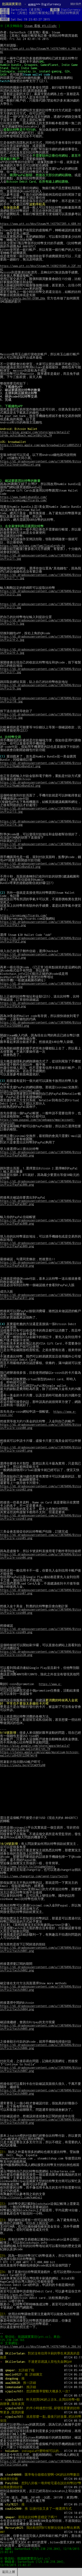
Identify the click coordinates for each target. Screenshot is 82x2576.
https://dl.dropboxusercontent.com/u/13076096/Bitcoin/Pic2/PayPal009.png (40, 1244)
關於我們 (75, 4)
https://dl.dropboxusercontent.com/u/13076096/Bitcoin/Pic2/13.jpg (40, 810)
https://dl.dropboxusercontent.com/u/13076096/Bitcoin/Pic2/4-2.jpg (40, 638)
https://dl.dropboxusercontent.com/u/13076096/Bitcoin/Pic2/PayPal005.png (40, 1153)
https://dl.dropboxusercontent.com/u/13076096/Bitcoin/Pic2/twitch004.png (40, 2007)
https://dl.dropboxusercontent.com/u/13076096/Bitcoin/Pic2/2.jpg (40, 592)
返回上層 (8, 2572)
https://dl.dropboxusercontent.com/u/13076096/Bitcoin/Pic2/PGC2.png (40, 939)
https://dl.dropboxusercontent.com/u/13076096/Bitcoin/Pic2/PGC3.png (40, 956)
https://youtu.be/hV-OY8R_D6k (22, 298)
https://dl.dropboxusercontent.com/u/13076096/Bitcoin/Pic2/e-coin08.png (40, 1611)
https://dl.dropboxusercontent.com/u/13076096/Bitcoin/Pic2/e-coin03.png (40, 1517)
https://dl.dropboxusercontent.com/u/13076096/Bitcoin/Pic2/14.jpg (40, 823)
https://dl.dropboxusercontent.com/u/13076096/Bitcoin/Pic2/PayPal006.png (40, 1183)
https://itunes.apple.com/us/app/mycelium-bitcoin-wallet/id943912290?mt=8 (39, 1753)
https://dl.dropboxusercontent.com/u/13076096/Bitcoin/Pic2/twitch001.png (40, 1949)
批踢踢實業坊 (11, 4)
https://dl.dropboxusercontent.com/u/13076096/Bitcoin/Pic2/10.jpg (40, 699)
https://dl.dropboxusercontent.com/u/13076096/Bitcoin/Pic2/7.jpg (40, 670)
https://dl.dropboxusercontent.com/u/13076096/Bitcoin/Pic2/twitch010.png (40, 2121)
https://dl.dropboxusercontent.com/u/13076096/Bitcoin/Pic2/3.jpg (40, 605)
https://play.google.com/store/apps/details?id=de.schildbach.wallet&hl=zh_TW (35, 433)
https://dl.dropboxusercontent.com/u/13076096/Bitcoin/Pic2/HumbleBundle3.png (40, 865)
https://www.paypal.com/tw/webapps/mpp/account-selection (37, 1121)
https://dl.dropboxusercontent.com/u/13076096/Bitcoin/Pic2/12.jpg (40, 716)
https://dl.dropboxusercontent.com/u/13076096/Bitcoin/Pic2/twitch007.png (40, 2069)
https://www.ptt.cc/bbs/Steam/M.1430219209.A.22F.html (40, 267)
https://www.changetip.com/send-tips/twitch (34, 1876)
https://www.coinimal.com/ (20, 1090)
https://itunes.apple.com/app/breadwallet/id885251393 (40, 446)
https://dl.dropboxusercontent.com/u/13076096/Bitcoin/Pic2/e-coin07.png (40, 1591)
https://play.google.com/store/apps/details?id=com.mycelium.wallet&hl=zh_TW (35, 1747)
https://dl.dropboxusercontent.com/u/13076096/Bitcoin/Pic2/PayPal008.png (40, 1221)
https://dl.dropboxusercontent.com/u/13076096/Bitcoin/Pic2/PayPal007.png (40, 1202)
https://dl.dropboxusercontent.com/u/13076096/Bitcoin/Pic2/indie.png (40, 2462)
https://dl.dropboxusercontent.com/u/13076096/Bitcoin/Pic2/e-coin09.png (40, 1630)
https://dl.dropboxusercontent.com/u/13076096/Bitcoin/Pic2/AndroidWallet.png (40, 463)
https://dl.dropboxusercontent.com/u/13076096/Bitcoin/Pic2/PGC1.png (40, 923)
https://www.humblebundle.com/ (23, 497)
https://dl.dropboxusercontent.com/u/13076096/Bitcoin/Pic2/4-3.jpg (40, 651)
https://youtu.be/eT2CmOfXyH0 (22, 1765)
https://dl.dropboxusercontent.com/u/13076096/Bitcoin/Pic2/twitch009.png (40, 2091)
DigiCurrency (44, 4)
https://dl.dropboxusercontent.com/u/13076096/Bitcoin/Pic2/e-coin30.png (40, 1653)
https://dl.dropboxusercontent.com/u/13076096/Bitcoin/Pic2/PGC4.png (40, 1004)
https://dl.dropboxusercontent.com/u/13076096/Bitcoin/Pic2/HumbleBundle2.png (40, 784)
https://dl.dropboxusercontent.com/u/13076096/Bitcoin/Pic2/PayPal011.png (40, 1296)
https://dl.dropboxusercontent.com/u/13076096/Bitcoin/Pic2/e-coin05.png (40, 1536)
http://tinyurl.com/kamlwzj (21, 2197)
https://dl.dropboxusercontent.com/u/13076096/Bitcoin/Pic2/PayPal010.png (40, 1264)
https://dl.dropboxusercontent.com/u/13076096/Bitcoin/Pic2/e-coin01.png (40, 1449)
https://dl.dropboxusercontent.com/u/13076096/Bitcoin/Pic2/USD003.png (40, 1024)
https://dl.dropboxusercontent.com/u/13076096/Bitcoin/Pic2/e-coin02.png (40, 1487)
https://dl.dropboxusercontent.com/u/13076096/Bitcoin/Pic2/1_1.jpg (40, 576)
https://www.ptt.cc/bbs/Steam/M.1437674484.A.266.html (40, 50)
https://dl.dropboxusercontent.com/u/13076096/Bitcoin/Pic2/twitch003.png (40, 1988)
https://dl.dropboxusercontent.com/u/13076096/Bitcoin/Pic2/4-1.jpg (40, 621)
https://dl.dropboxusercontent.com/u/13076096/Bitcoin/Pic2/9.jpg (40, 686)
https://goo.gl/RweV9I (17, 2294)
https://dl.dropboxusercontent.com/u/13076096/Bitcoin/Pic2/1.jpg (40, 557)
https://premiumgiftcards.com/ (23, 500)
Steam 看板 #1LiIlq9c (41, 26)
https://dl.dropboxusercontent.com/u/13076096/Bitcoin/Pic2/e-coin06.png (40, 1556)
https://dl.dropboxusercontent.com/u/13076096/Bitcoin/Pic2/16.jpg (40, 845)
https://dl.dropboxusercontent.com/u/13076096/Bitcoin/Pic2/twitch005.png (40, 2027)
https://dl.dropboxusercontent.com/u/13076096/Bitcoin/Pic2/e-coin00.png (40, 1426)
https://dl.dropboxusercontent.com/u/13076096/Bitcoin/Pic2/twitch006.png (40, 2046)
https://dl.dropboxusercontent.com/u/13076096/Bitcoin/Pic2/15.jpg (40, 985)
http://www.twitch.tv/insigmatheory (27, 1866)
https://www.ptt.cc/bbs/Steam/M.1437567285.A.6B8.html (40, 225)
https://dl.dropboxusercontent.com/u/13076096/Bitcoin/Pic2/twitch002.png (40, 1968)
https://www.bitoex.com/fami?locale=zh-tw (32, 545)
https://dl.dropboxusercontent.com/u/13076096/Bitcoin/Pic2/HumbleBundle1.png (40, 764)
